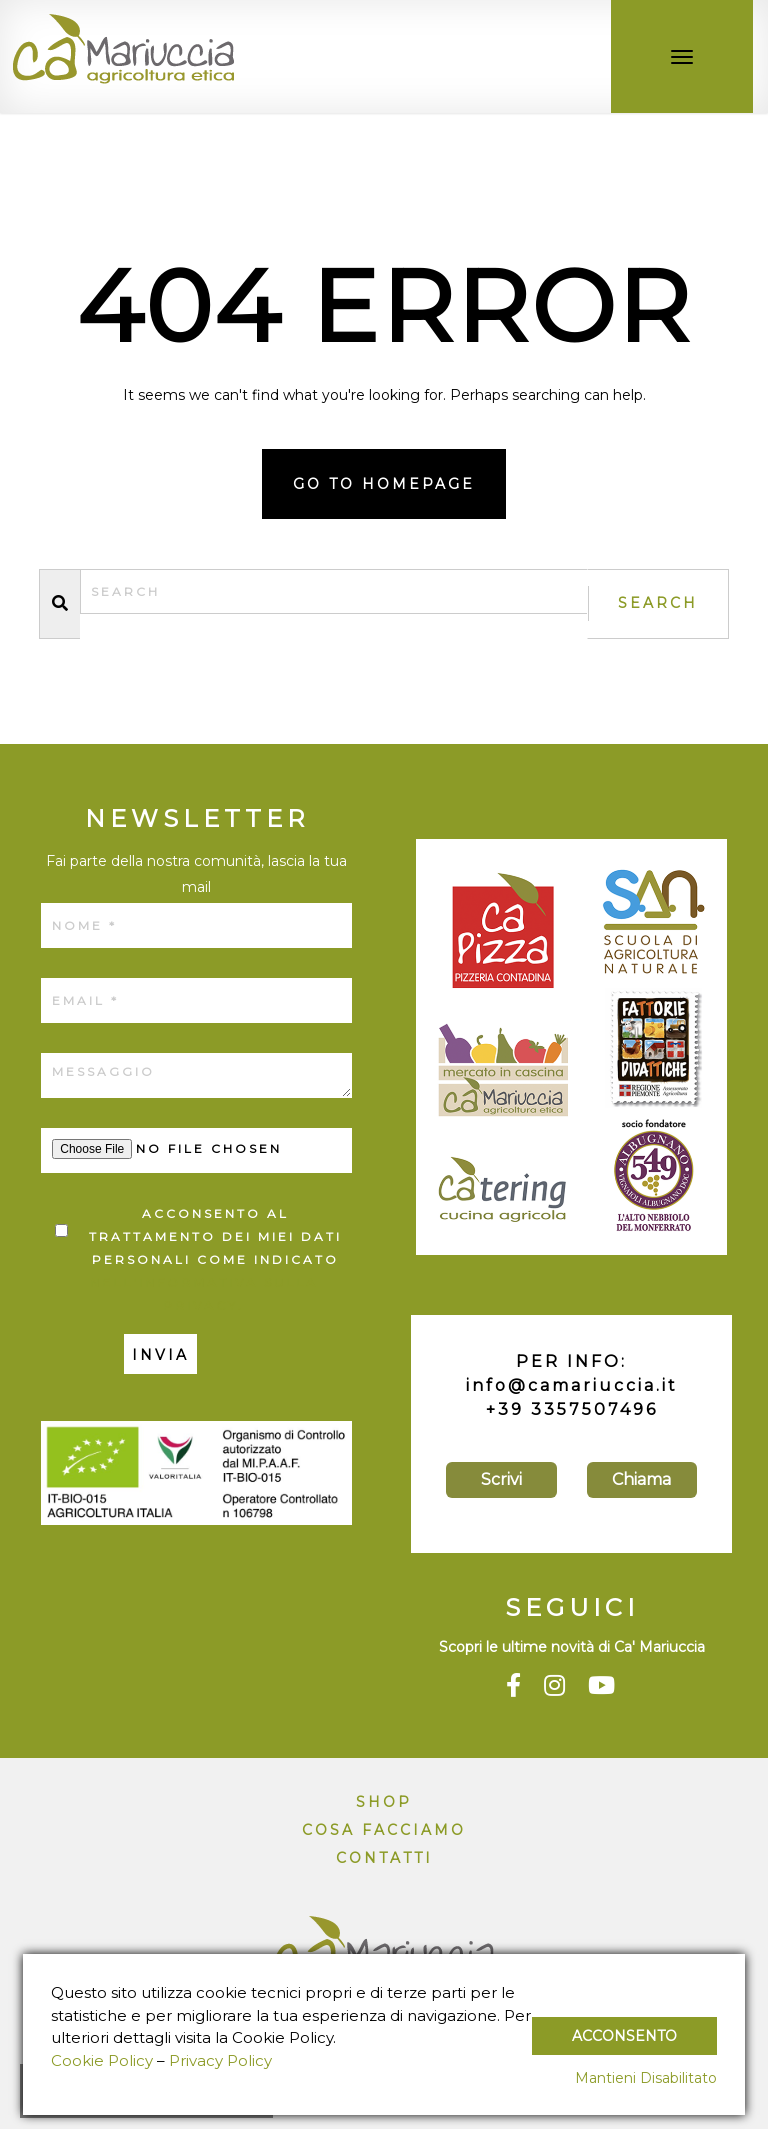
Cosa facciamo (384, 1830)
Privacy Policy (220, 2060)
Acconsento (624, 2036)
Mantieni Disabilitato (646, 2078)
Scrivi (501, 1479)
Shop (384, 1802)
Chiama (641, 1479)
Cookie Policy (102, 2060)
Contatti (384, 1858)
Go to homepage (384, 484)
